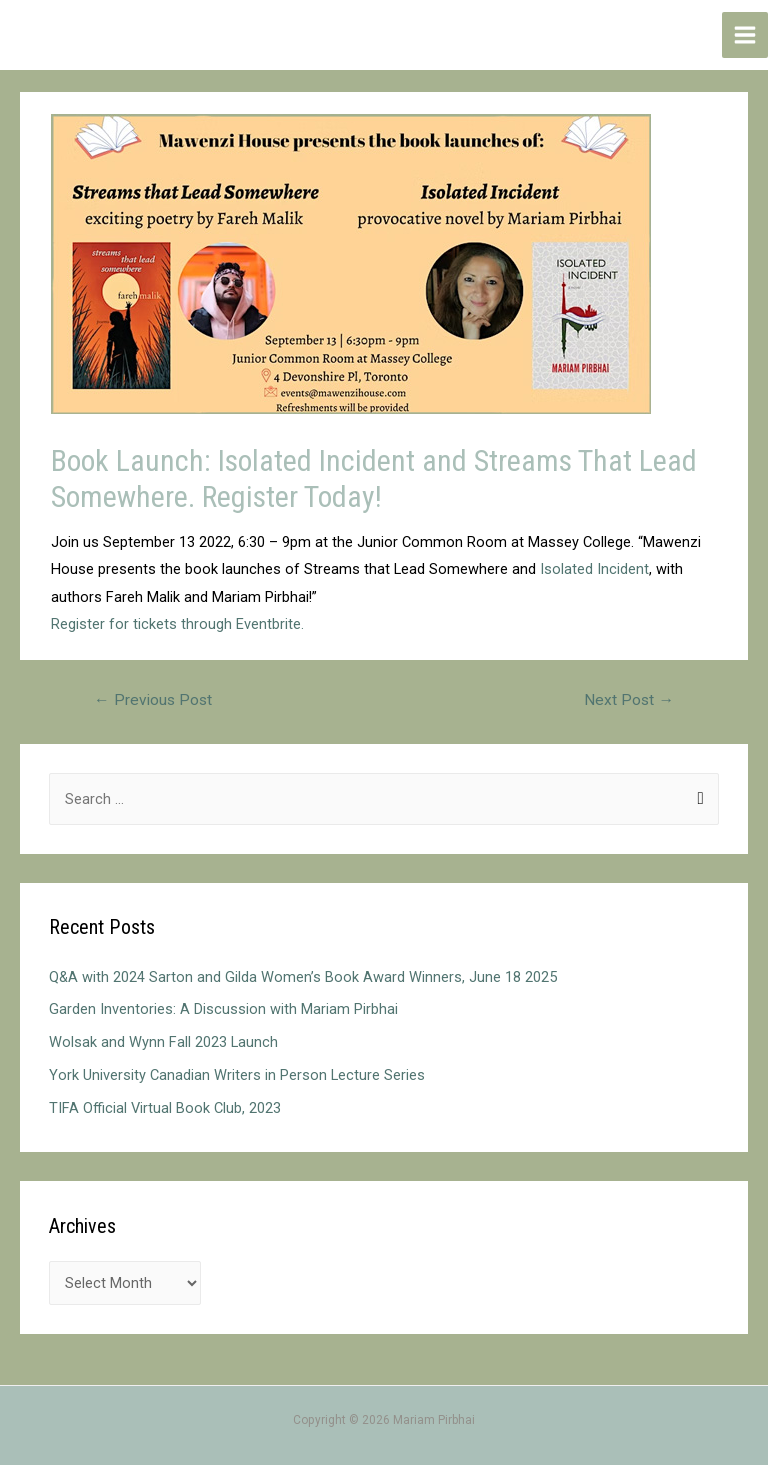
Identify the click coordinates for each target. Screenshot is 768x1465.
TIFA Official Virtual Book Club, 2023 (165, 1108)
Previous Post (153, 700)
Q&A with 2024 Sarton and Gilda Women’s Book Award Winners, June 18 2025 (303, 977)
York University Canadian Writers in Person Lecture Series (237, 1075)
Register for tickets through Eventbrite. (177, 624)
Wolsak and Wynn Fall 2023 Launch (163, 1042)
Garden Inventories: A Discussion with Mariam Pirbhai (223, 1009)
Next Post (629, 700)
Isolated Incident (594, 569)
